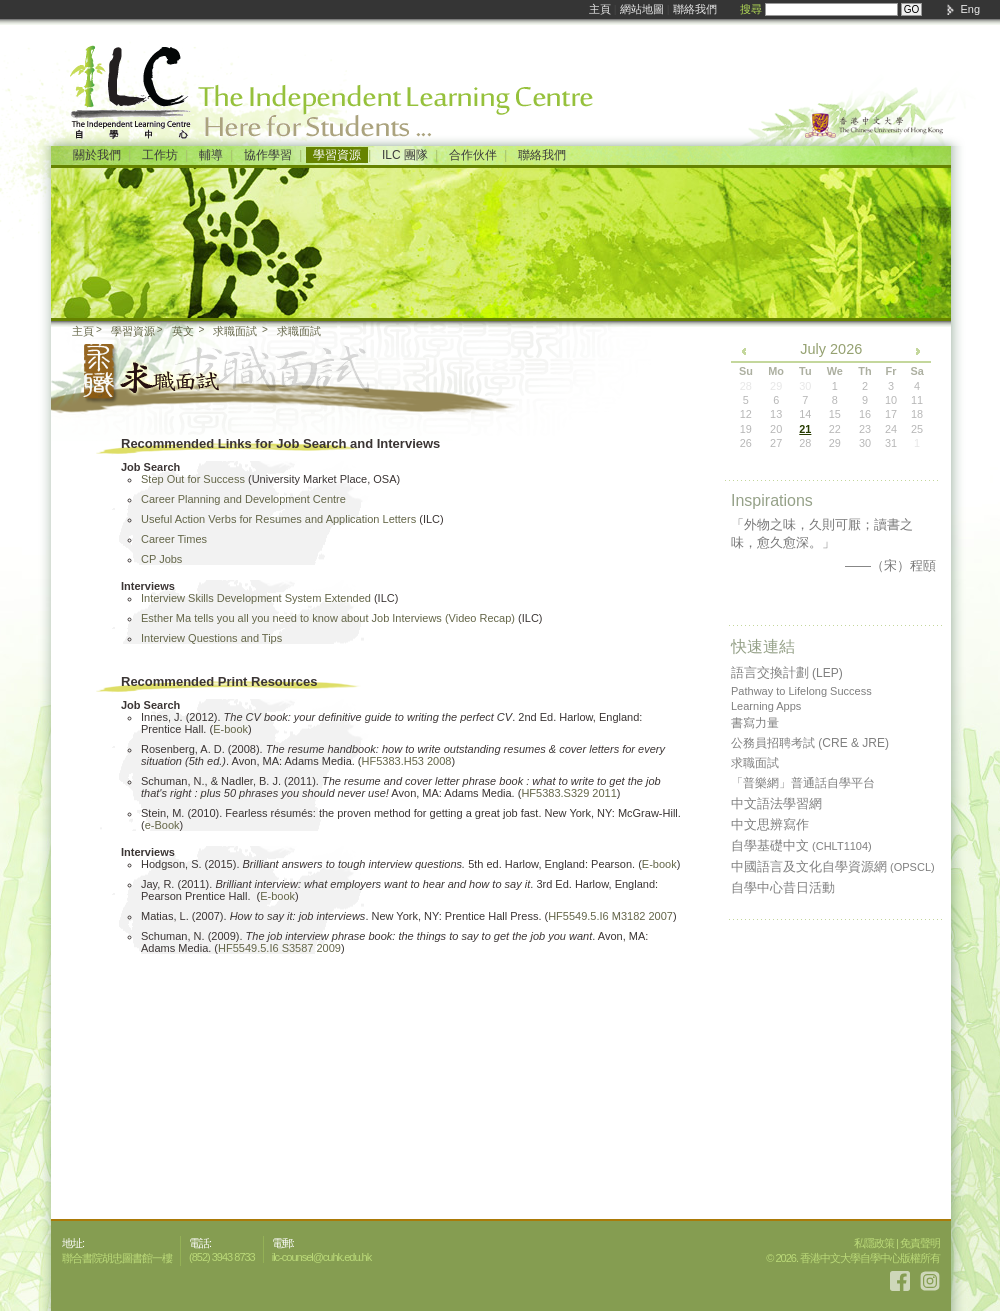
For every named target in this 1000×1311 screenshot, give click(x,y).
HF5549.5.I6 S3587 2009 (279, 948)
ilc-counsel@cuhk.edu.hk (321, 1257)
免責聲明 (920, 1243)
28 (805, 443)
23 (865, 429)
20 (776, 429)
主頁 (600, 9)
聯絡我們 (695, 9)
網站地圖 (642, 9)
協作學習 (268, 155)
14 (805, 414)
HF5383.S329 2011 (568, 793)
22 (835, 429)
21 (805, 429)
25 (917, 429)
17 (891, 414)
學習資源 (337, 155)
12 (746, 414)
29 (835, 443)
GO (912, 9)
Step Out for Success (193, 479)
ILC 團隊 (405, 155)
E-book (230, 729)
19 (746, 429)
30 (865, 443)
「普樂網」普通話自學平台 (803, 783)
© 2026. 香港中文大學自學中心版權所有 (853, 1258)
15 (835, 414)
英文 (183, 331)
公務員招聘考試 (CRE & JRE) (810, 743)
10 (891, 400)
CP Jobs (161, 559)
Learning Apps (766, 706)
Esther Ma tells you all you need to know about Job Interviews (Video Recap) (328, 618)
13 (776, 414)
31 (891, 443)
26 (746, 443)
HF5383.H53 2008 (407, 761)
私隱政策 (874, 1243)
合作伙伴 (473, 155)
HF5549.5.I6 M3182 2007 (610, 916)
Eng (970, 9)
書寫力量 (755, 723)
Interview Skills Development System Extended (256, 598)
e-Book (162, 825)
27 (776, 443)
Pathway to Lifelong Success (801, 691)
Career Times (174, 539)
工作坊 (160, 155)
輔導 (211, 155)
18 (917, 414)
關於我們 (97, 155)
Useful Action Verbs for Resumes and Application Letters (278, 519)
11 (917, 400)
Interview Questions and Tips (211, 638)
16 (865, 414)
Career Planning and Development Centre (243, 499)
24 (891, 429)
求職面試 (235, 331)
